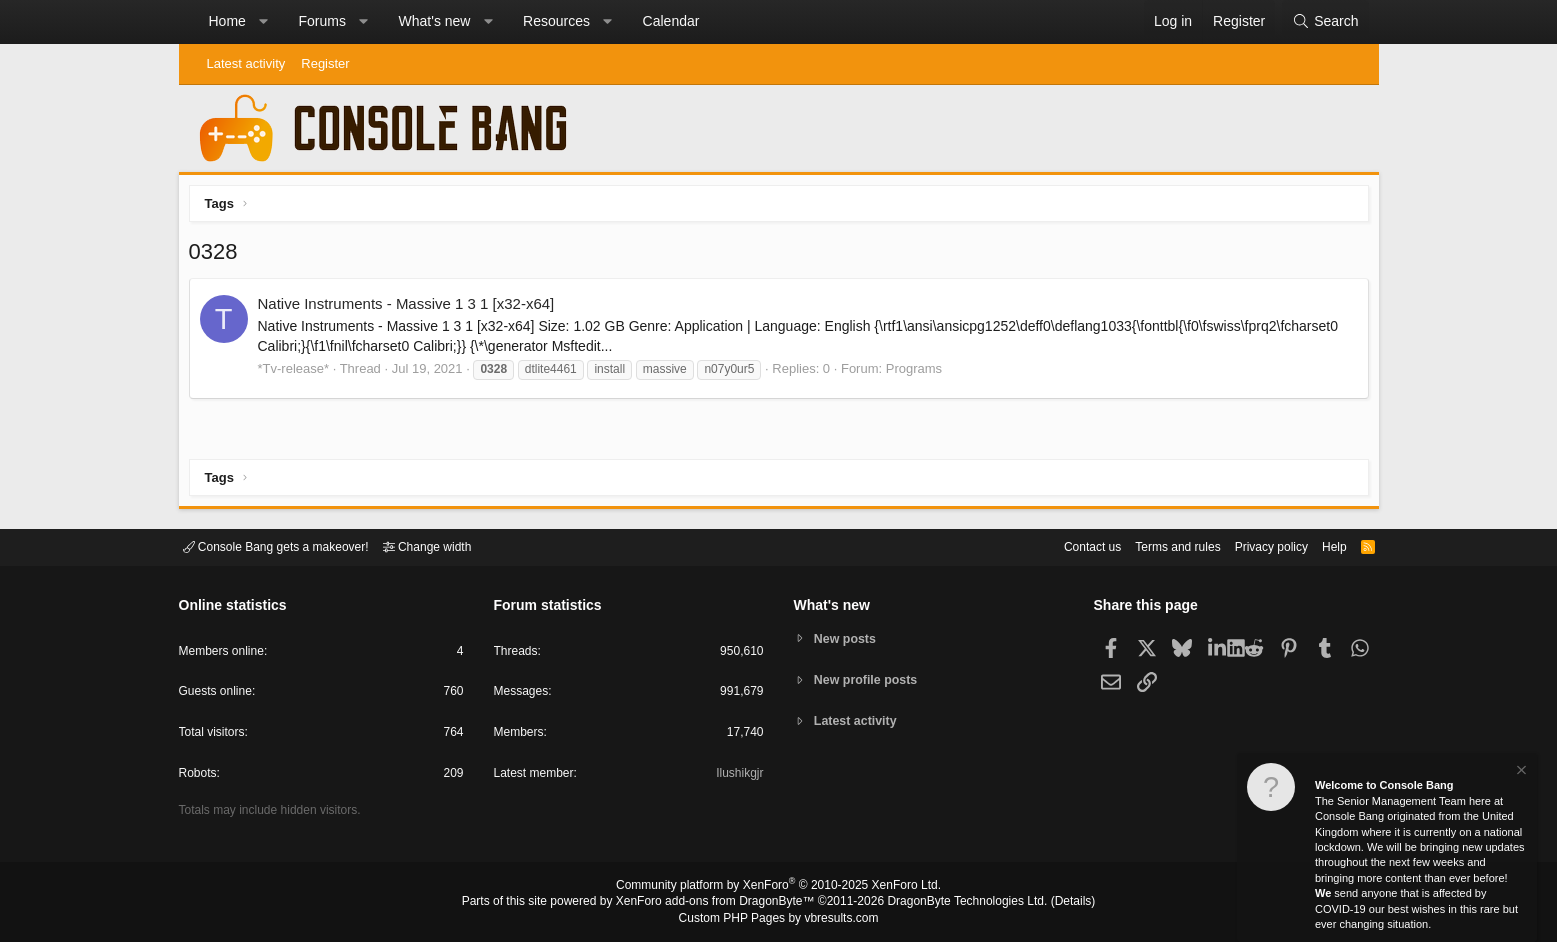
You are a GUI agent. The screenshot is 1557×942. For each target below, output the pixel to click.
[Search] (1325, 22)
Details (1049, 903)
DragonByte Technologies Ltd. (951, 903)
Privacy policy (1253, 545)
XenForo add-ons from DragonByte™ (720, 903)
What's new (435, 21)
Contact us (1062, 545)
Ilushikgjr (737, 776)
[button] (263, 22)
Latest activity (246, 63)
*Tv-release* (299, 373)
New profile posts (869, 679)
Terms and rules (1153, 545)
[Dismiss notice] (1520, 772)
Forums (321, 21)
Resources (556, 21)
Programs (919, 373)
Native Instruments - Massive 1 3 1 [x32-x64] (411, 308)
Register (325, 63)
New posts (847, 637)
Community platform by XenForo (779, 888)
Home (227, 21)
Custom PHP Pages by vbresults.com (778, 919)
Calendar (671, 21)
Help (1321, 545)
